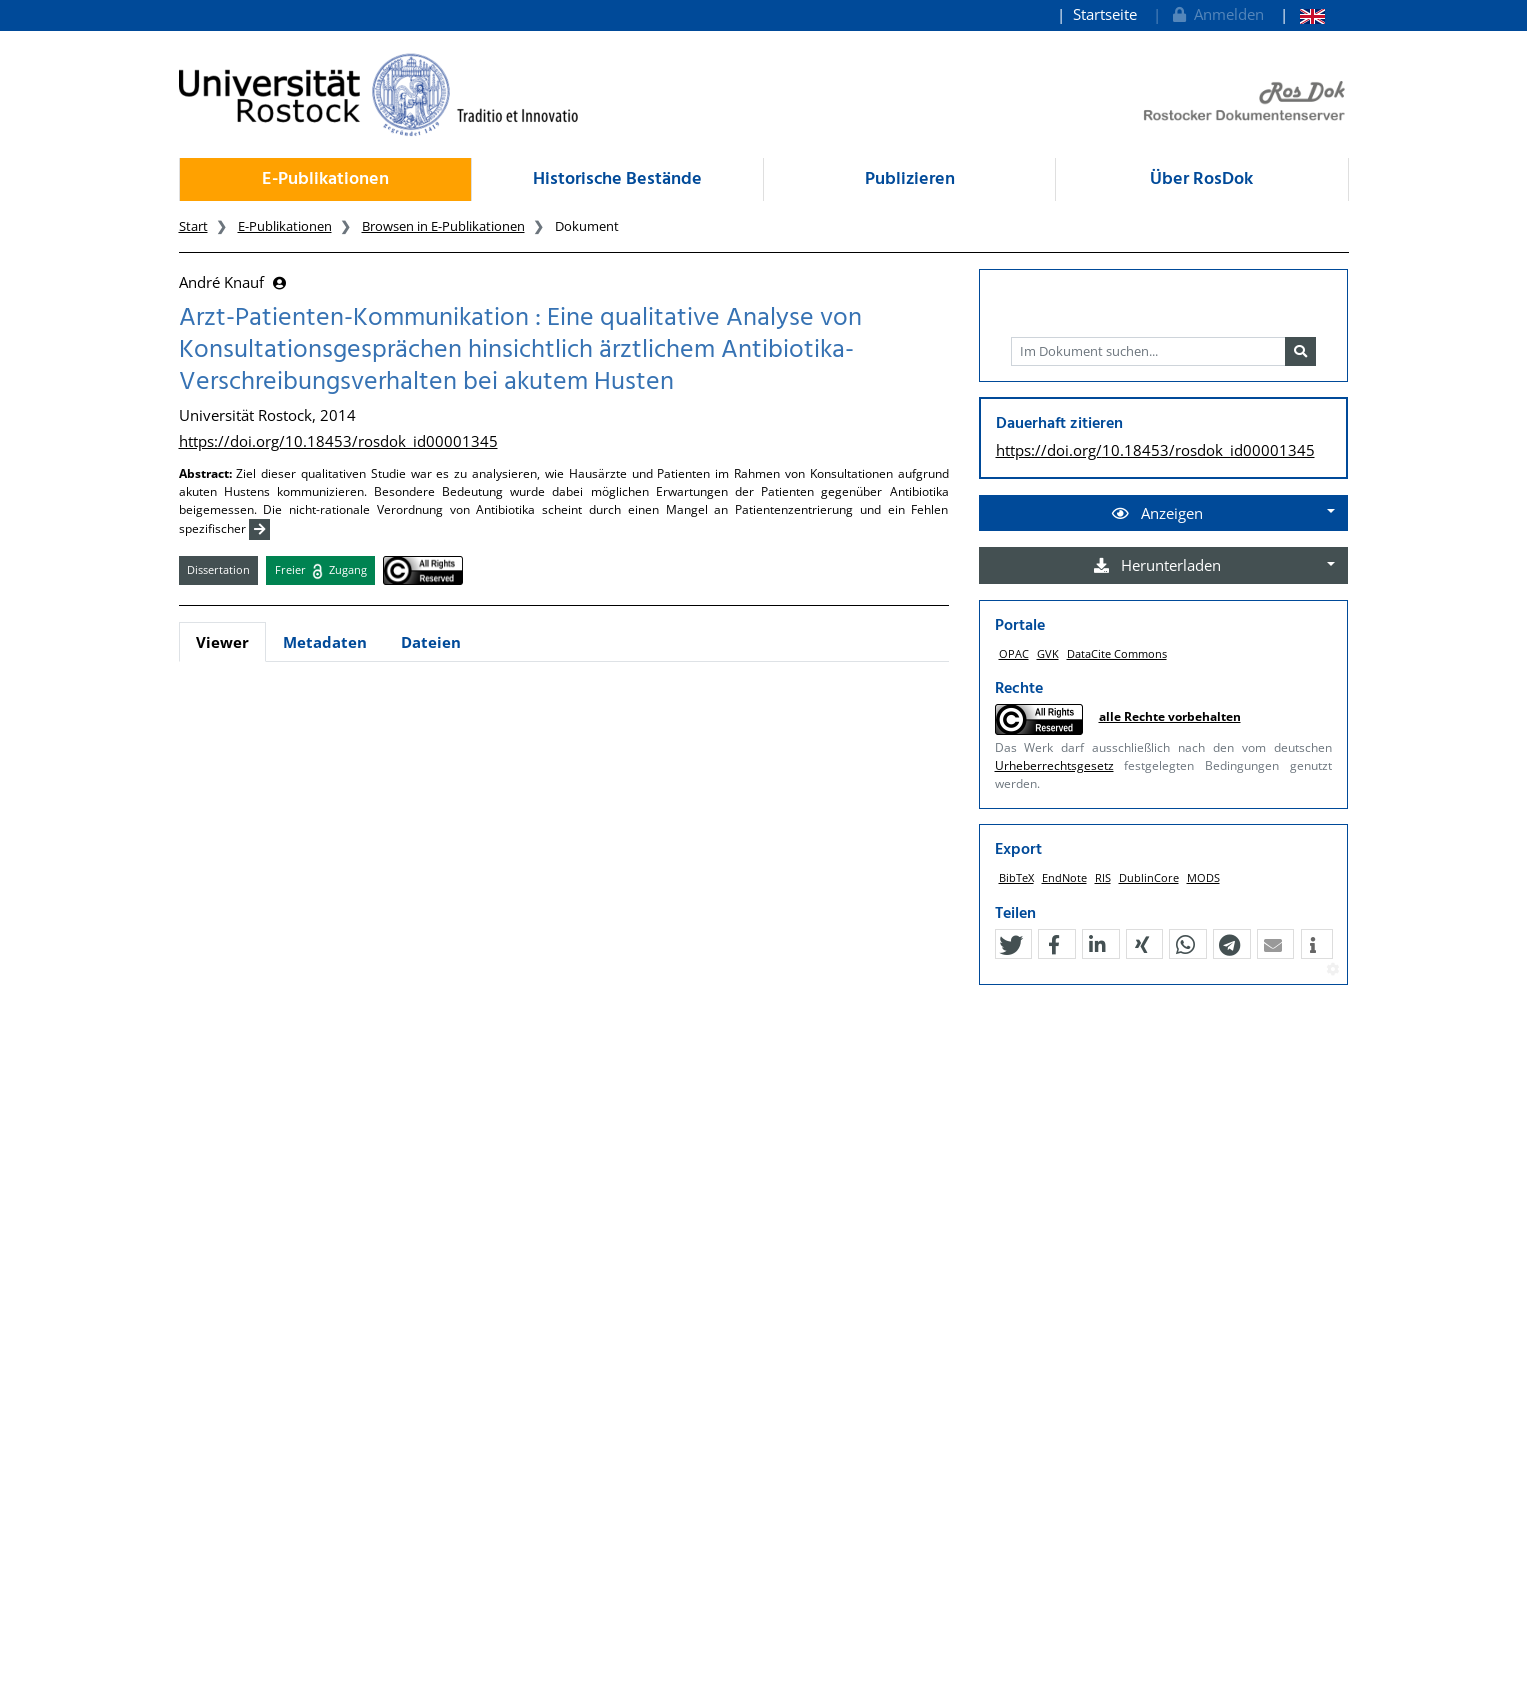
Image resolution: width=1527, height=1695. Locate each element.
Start (193, 226)
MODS (1203, 877)
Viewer (222, 642)
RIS (1103, 877)
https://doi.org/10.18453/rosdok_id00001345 (338, 441)
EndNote (1064, 877)
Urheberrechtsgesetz (1054, 765)
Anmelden (1216, 14)
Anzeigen (1157, 513)
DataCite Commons (1117, 653)
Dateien (431, 642)
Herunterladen (1157, 565)
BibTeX (1016, 877)
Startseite (1105, 14)
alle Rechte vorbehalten (1170, 716)
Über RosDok (1201, 179)
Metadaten (325, 642)
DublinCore (1149, 877)
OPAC (1014, 653)
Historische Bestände (617, 179)
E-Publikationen (325, 179)
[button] (1011, 945)
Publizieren (910, 179)
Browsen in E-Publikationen (443, 226)
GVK (1048, 653)
